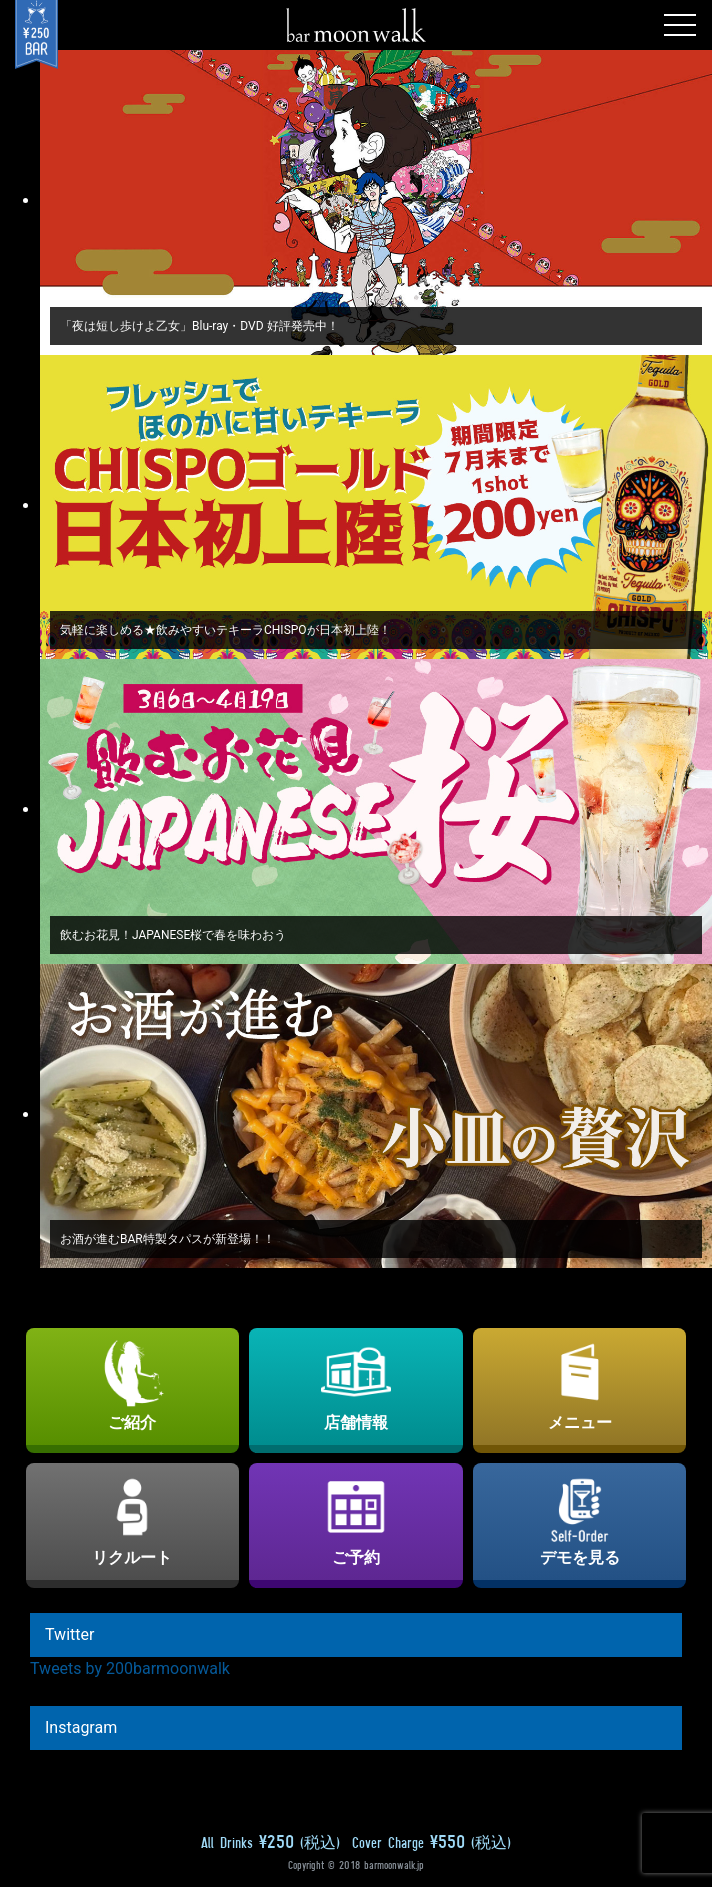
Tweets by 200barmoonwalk (130, 1668)
